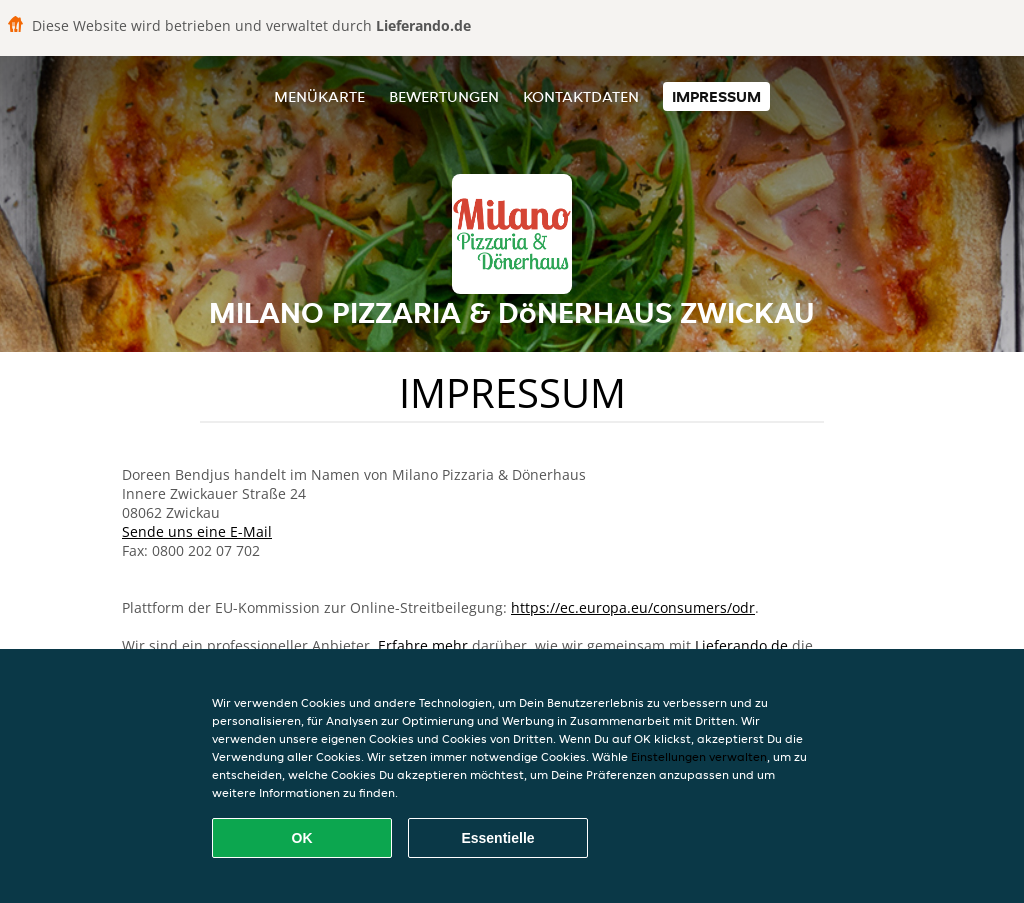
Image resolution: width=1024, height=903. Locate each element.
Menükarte (319, 96)
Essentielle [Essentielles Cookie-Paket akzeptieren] (497, 838)
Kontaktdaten (581, 96)
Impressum (716, 96)
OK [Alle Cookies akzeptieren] (302, 838)
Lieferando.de (741, 645)
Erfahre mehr (423, 645)
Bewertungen (444, 96)
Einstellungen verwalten (699, 756)
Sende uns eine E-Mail (197, 531)
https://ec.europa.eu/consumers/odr (633, 607)
